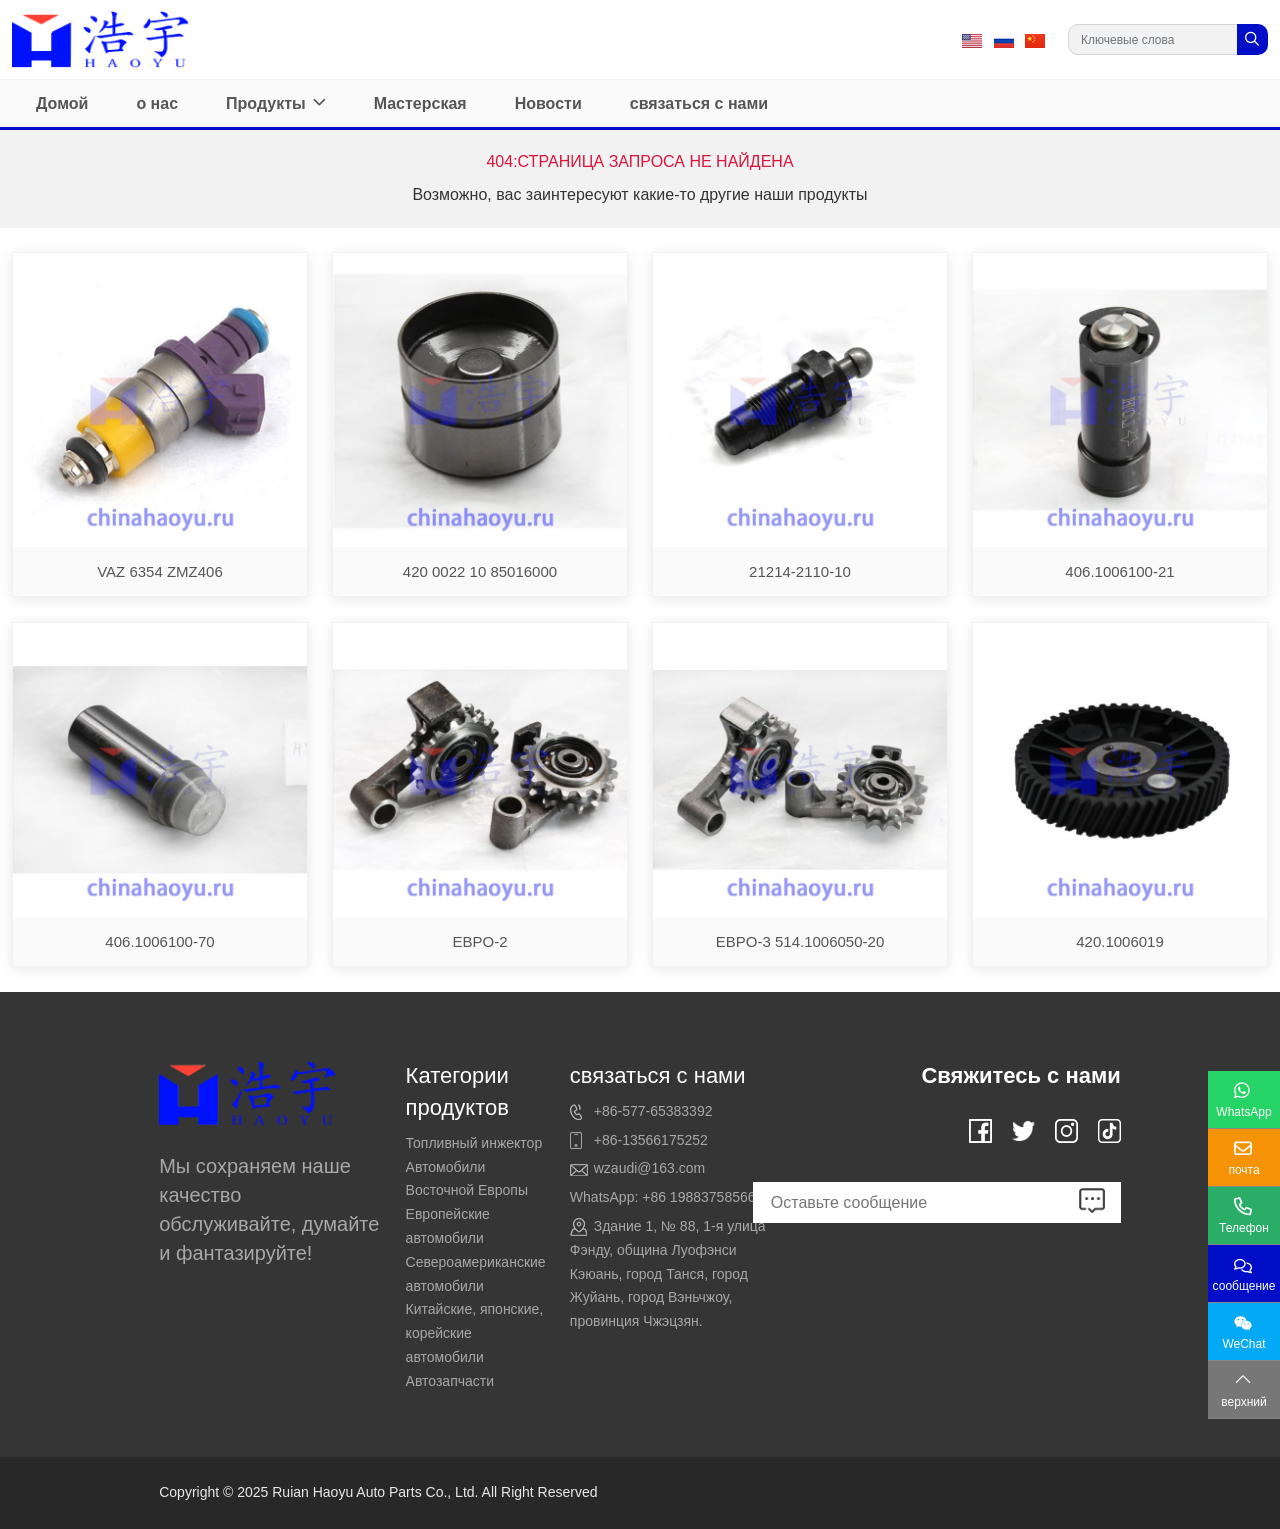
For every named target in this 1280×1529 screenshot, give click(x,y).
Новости (548, 103)
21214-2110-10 (800, 571)
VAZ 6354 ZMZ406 (160, 571)
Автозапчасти (450, 1381)
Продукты (266, 103)
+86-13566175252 (651, 1140)
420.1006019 (1120, 941)
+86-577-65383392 (653, 1111)
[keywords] (1153, 39)
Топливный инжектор (474, 1143)
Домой (62, 103)
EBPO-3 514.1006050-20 (800, 941)
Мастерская (420, 103)
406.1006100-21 (1119, 571)
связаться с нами (699, 103)
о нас (157, 103)
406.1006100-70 (159, 941)
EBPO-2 (479, 941)
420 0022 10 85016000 (480, 571)
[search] (1252, 39)
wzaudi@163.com (650, 1168)
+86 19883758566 (698, 1197)
